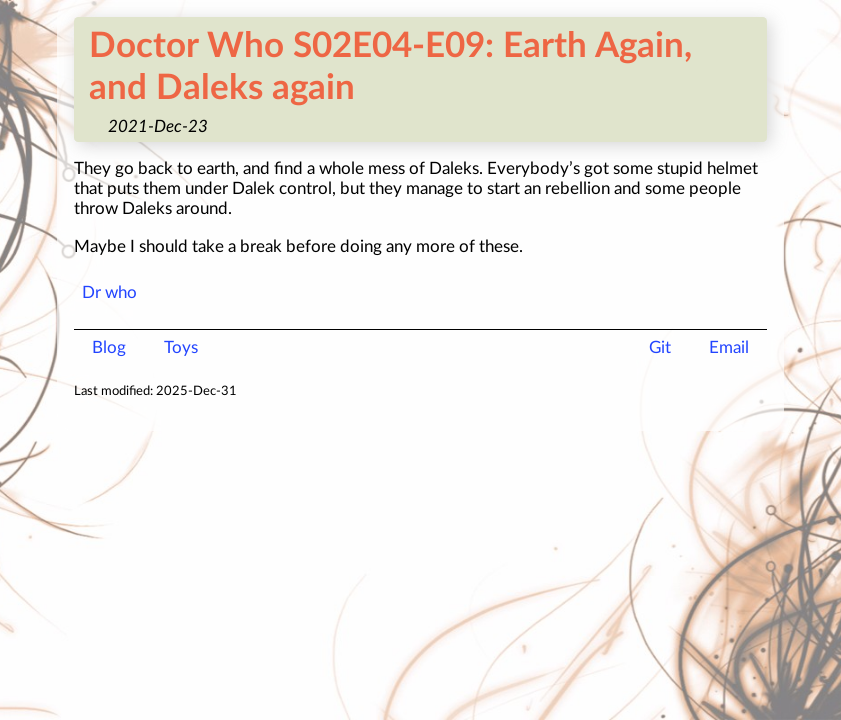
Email (729, 347)
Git (660, 347)
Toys (181, 347)
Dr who (109, 292)
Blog (109, 347)
